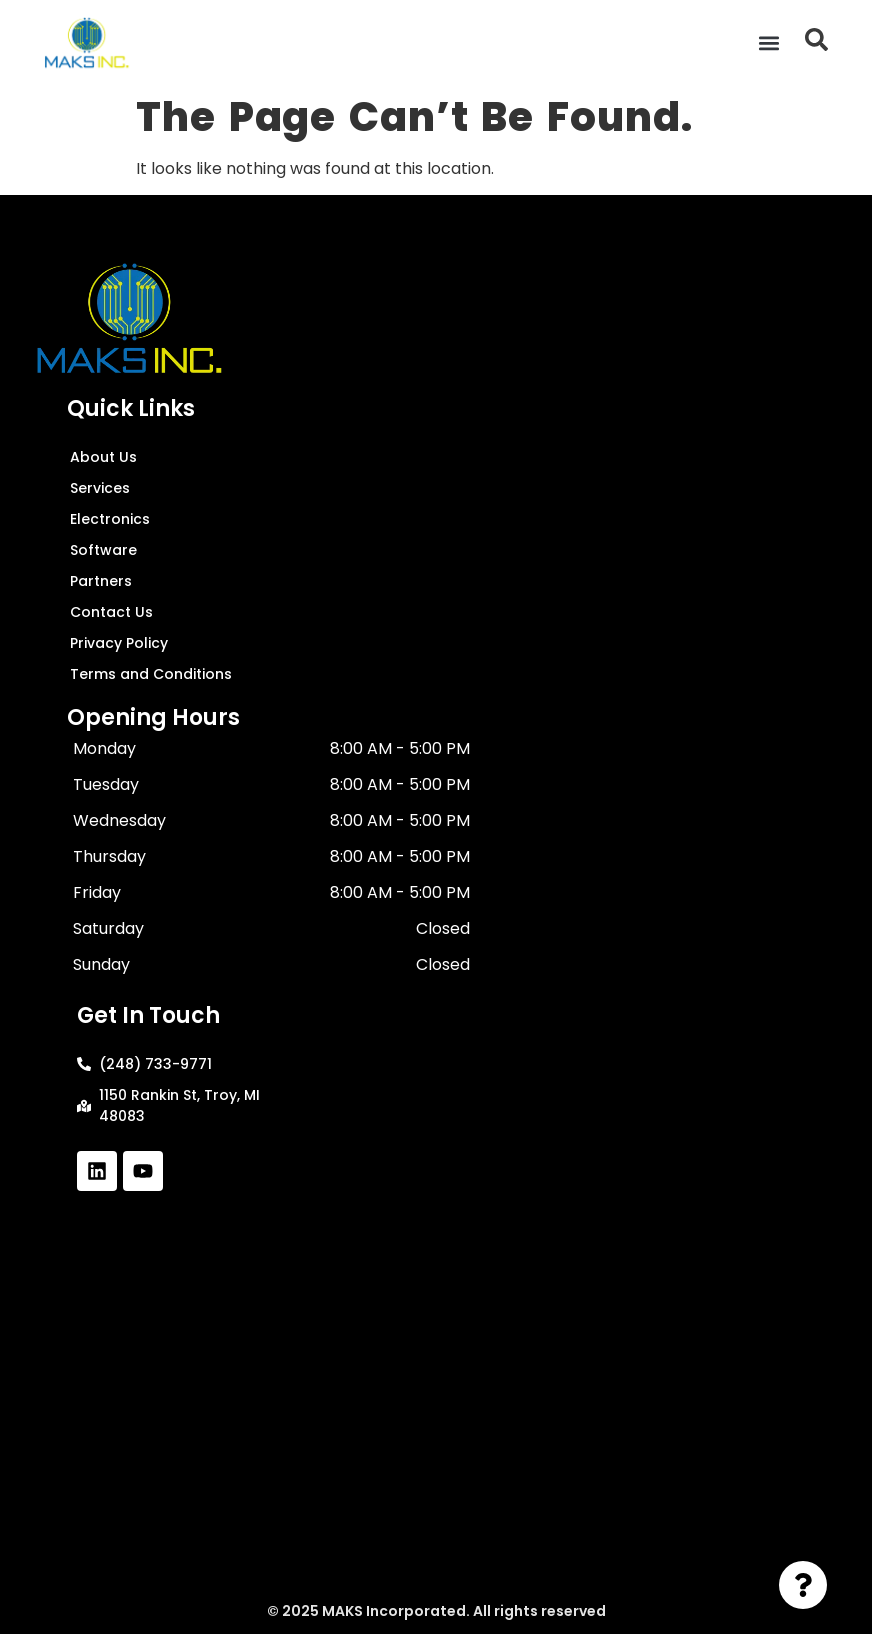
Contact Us (111, 612)
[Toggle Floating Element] (803, 1585)
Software (103, 550)
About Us (103, 457)
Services (100, 488)
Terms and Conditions (151, 674)
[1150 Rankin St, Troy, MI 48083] (436, 1400)
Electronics (110, 519)
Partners (101, 581)
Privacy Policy (119, 643)
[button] (768, 42)
